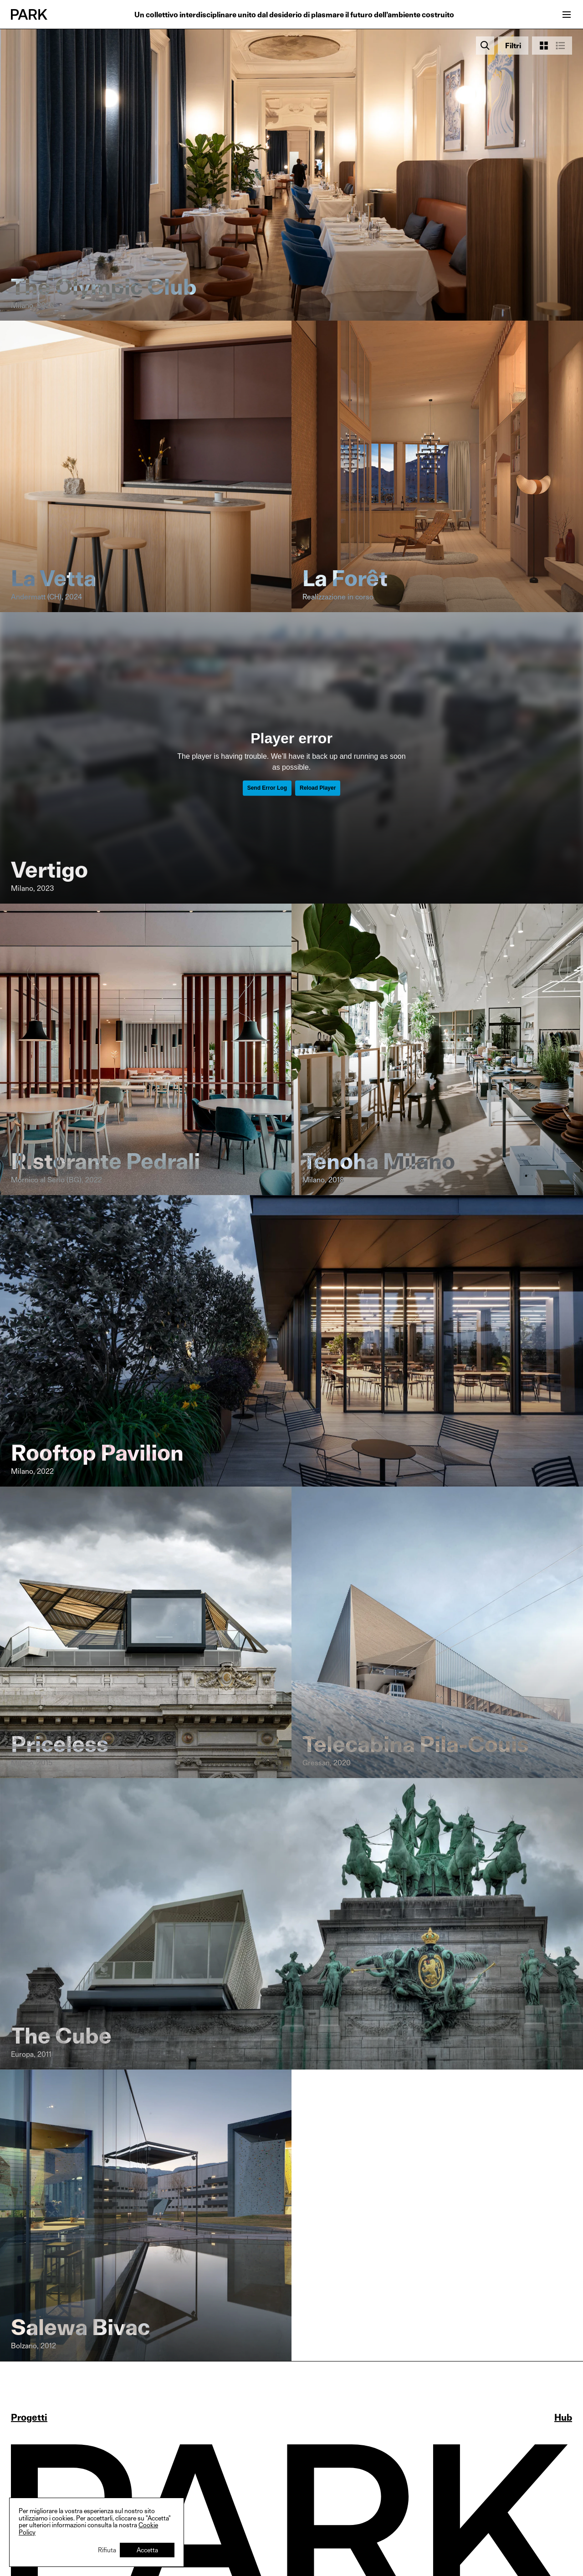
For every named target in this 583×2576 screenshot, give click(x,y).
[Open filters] (513, 45)
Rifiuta (107, 2550)
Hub (563, 2417)
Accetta (147, 2550)
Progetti (29, 2417)
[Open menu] (566, 14)
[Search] (485, 45)
